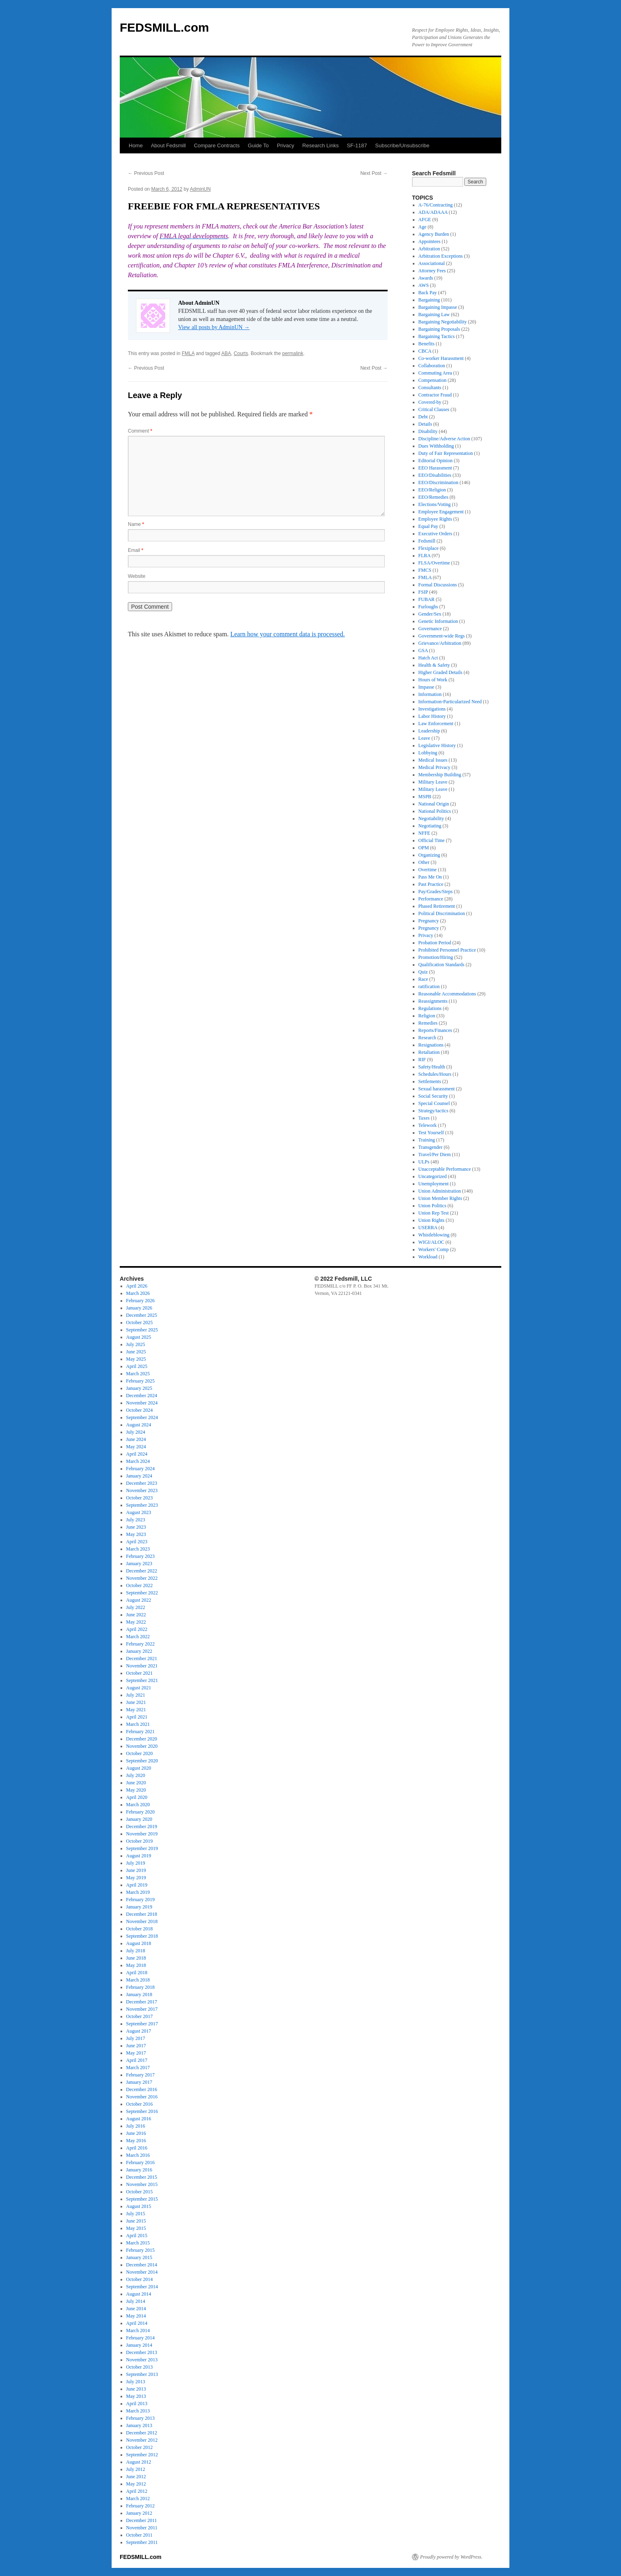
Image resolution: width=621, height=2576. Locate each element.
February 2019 (140, 1899)
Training (426, 1140)
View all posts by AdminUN (214, 327)
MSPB (424, 796)
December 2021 (141, 1658)
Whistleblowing (434, 1235)
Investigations (432, 709)
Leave (424, 738)
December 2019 (141, 1826)
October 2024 (139, 1410)
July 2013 (135, 2381)
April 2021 (136, 1717)
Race (423, 979)
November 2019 (142, 1834)
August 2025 (138, 1337)
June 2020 (136, 1783)
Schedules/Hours (434, 1074)
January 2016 (139, 2170)
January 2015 (139, 2257)
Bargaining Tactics (436, 336)
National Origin (433, 804)
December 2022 (141, 1571)
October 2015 (139, 2192)
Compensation (432, 380)
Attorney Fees (432, 271)
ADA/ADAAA (433, 212)
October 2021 (139, 1673)
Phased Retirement (436, 906)
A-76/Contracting (435, 205)
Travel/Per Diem (434, 1154)
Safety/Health (431, 1067)
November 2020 (142, 1746)
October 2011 (139, 2535)
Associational (431, 263)
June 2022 (136, 1615)
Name (136, 524)
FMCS (424, 570)
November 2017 (142, 2009)
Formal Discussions (437, 585)
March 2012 (138, 2498)
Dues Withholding (436, 446)
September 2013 (142, 2374)
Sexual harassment (436, 1089)
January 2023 (139, 1563)
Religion (426, 1016)
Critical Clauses (433, 409)
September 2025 (142, 1330)
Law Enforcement (435, 723)
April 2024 (136, 1454)
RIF (422, 1059)
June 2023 (136, 1527)
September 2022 (142, 1593)
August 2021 (138, 1688)
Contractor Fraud (435, 395)
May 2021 (136, 1709)
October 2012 (139, 2447)
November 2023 (142, 1490)
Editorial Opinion (435, 460)
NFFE (424, 833)
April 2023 (136, 1541)
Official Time (431, 840)
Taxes (424, 1118)
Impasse (426, 687)
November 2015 (142, 2184)
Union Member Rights (440, 1198)
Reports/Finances (435, 1030)
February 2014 (140, 2338)
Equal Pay (428, 526)
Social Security (433, 1096)
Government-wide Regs (441, 636)
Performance (430, 899)
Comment (140, 431)
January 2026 (139, 1308)
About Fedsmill (168, 145)
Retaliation (429, 1052)
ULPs (423, 1162)
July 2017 (135, 2038)
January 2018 (139, 1994)
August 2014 (138, 2294)
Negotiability (431, 818)
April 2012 (136, 2491)
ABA (226, 353)
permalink (292, 353)
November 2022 (142, 1578)
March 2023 (138, 1549)
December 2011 (141, 2520)
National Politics (434, 811)
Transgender (430, 1147)
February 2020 (140, 1812)
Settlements (429, 1081)
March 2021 (138, 1724)
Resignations (431, 1045)
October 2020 (139, 1753)
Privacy (285, 145)
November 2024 (142, 1403)
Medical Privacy (434, 767)
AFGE (424, 219)
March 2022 (138, 1636)
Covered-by (430, 402)
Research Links (320, 145)
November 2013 (142, 2360)
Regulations (430, 1008)
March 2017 (138, 2067)
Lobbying (428, 753)
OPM (423, 848)
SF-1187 (357, 145)
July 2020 (135, 1775)
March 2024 (138, 1461)
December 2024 (141, 1395)
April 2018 (136, 1972)
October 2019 (139, 1841)
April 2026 (136, 1286)
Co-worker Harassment (441, 358)
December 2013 (141, 2352)
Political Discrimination (441, 913)
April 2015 (136, 2235)
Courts (241, 353)
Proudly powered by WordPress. (451, 2557)
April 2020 (136, 1797)
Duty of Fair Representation (445, 453)
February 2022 (140, 1644)
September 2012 (142, 2455)
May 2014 (136, 2316)
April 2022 (136, 1629)
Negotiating (430, 826)
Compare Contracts (217, 145)
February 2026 (140, 1300)
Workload (428, 1257)
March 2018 (138, 1980)
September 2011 (142, 2542)
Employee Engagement (441, 512)
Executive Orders (435, 533)
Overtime (427, 869)
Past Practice (431, 884)
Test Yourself (431, 1132)
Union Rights (431, 1220)
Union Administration (439, 1191)
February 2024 (140, 1468)
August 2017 (138, 2031)
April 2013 (136, 2403)
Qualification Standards (441, 964)
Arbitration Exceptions (440, 256)
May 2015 (136, 2228)
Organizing (429, 855)
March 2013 (138, 2411)
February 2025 (140, 1381)
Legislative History (437, 745)
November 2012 (142, 2440)
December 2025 (141, 1315)
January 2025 (139, 1388)
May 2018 (136, 1965)
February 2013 (140, 2418)
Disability (428, 431)
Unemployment (433, 1184)
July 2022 (135, 1607)
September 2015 (142, 2199)
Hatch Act (428, 658)
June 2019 (136, 1870)
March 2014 (138, 2330)
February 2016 (140, 2162)
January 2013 (139, 2425)
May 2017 (136, 2053)
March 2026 (138, 1293)
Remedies (428, 1023)
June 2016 (136, 2133)
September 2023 (142, 1505)
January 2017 (139, 2082)
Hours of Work (432, 680)
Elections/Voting (434, 504)
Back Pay (427, 292)
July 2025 (135, 1344)
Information (430, 694)
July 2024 (135, 1432)
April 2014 (136, 2323)
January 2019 (139, 1907)
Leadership (429, 731)
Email (135, 550)
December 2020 (141, 1739)
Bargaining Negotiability (442, 322)
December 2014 (141, 2265)
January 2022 (139, 1651)
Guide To (258, 145)
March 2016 (138, 2155)
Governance (430, 628)
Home (136, 145)
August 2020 (138, 1768)
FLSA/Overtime (434, 563)
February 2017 (140, 2075)
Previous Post (146, 173)
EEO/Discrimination (438, 482)
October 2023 (139, 1498)
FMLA (188, 353)
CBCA (424, 351)
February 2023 (140, 1556)
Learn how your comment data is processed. (287, 634)
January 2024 (139, 1476)
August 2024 (138, 1425)
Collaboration (431, 365)
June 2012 (136, 2476)
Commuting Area (435, 373)
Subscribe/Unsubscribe (402, 145)
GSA (423, 650)
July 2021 (135, 1695)
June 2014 (136, 2308)
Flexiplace (428, 548)
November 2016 (142, 2097)
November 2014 (142, 2272)
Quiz (423, 972)
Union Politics (432, 1205)
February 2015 (140, 2250)
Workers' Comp (433, 1249)
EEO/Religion (432, 490)
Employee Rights (435, 519)
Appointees (429, 241)
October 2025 (139, 1322)
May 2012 (136, 2484)
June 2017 (136, 2045)
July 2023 (135, 1520)
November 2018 (142, 1921)
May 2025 (136, 1359)
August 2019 (138, 1856)
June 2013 (136, 2389)
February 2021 (140, 1731)
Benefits (426, 344)
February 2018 (140, 1987)
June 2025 (136, 1352)
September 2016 (142, 2111)
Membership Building (439, 775)
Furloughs (428, 607)
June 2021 (136, 1702)
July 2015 (135, 2213)
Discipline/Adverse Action (444, 439)
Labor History (432, 716)
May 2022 (136, 1622)
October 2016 (139, 2104)
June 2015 (136, 2221)
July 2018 (135, 1951)
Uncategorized (432, 1176)
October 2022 (139, 1585)
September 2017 (142, 2024)
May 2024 (136, 1447)
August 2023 (138, 1512)
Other (423, 862)
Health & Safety (434, 665)
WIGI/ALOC (431, 1242)
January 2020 (139, 1819)
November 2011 (141, 2528)
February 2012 (140, 2506)
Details (425, 424)
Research (427, 1037)
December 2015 (141, 2177)
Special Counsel (434, 1103)
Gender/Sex (430, 614)
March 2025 (138, 1373)
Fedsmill (427, 541)
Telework (427, 1125)
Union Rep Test (433, 1213)
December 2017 (141, 2002)
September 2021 (142, 1680)
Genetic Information (438, 621)
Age (422, 227)
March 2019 (138, 1892)
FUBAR (426, 599)
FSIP (423, 592)
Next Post (374, 173)
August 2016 (138, 2119)
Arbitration (429, 249)
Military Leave (433, 782)
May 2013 (136, 2396)
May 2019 (136, 1877)
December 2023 (141, 1483)
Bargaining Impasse (437, 307)
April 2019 (136, 1885)
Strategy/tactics (433, 1111)
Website (136, 576)
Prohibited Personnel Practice (447, 950)
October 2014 (139, 2279)
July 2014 (135, 2301)
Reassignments (433, 1001)
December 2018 (141, 1914)
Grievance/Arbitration (439, 643)
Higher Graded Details (440, 672)
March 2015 (138, 2243)
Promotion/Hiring (435, 957)
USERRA (428, 1227)
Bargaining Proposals (439, 329)
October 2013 (139, 2367)
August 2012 (138, 2462)
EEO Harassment (435, 468)
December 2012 (141, 2433)
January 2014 (139, 2345)
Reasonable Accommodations (447, 994)
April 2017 (136, 2060)
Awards (425, 278)
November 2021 (142, 1666)
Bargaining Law (434, 314)
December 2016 (141, 2089)
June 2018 (136, 1958)
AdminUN (200, 189)
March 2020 (138, 1804)
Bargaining (429, 300)
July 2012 (135, 2469)
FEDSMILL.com (164, 27)
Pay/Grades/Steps (435, 891)
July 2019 (135, 1863)
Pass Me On (430, 877)
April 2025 (136, 1366)
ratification (429, 986)
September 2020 (142, 1761)
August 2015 (138, 2206)
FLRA (424, 555)
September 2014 (142, 2287)
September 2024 (142, 1417)
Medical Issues (433, 760)
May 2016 (136, 2140)
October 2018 (139, 1929)
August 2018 (138, 1943)
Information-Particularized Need (450, 701)
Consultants (430, 387)
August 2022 (138, 1600)
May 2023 (136, 1534)
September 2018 (142, 1936)
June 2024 (136, 1439)
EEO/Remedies (433, 497)
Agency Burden (433, 234)
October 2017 (139, 2016)
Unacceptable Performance (444, 1169)
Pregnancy (428, 921)
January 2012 (139, 2513)
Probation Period (434, 943)
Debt (423, 417)
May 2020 (136, 1790)
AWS (423, 285)
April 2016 (136, 2148)
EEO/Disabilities (434, 475)
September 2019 (142, 1848)
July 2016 (135, 2126)
